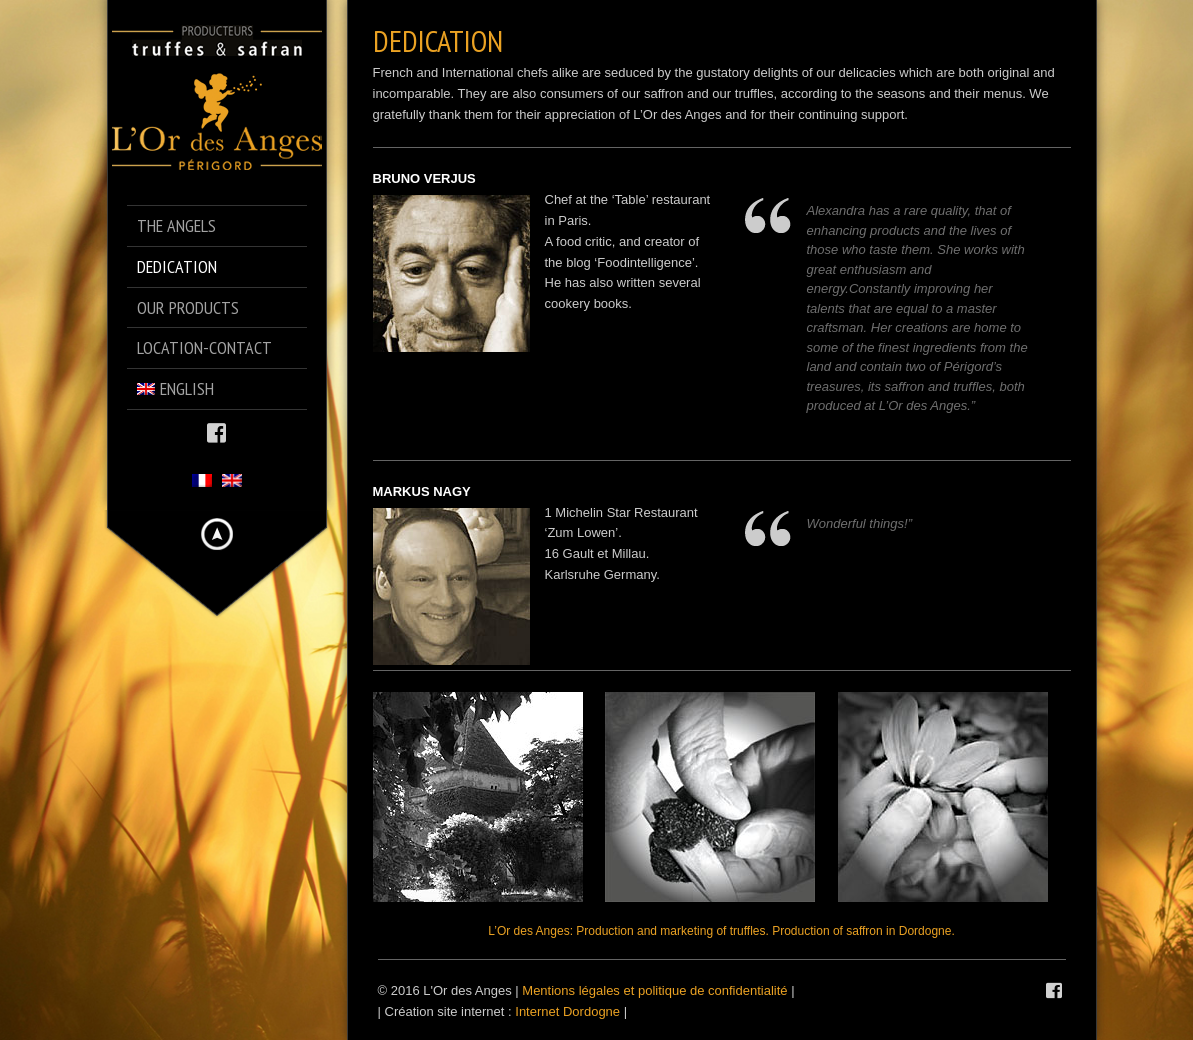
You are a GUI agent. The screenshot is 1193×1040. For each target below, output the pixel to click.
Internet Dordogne (567, 1011)
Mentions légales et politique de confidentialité (654, 990)
